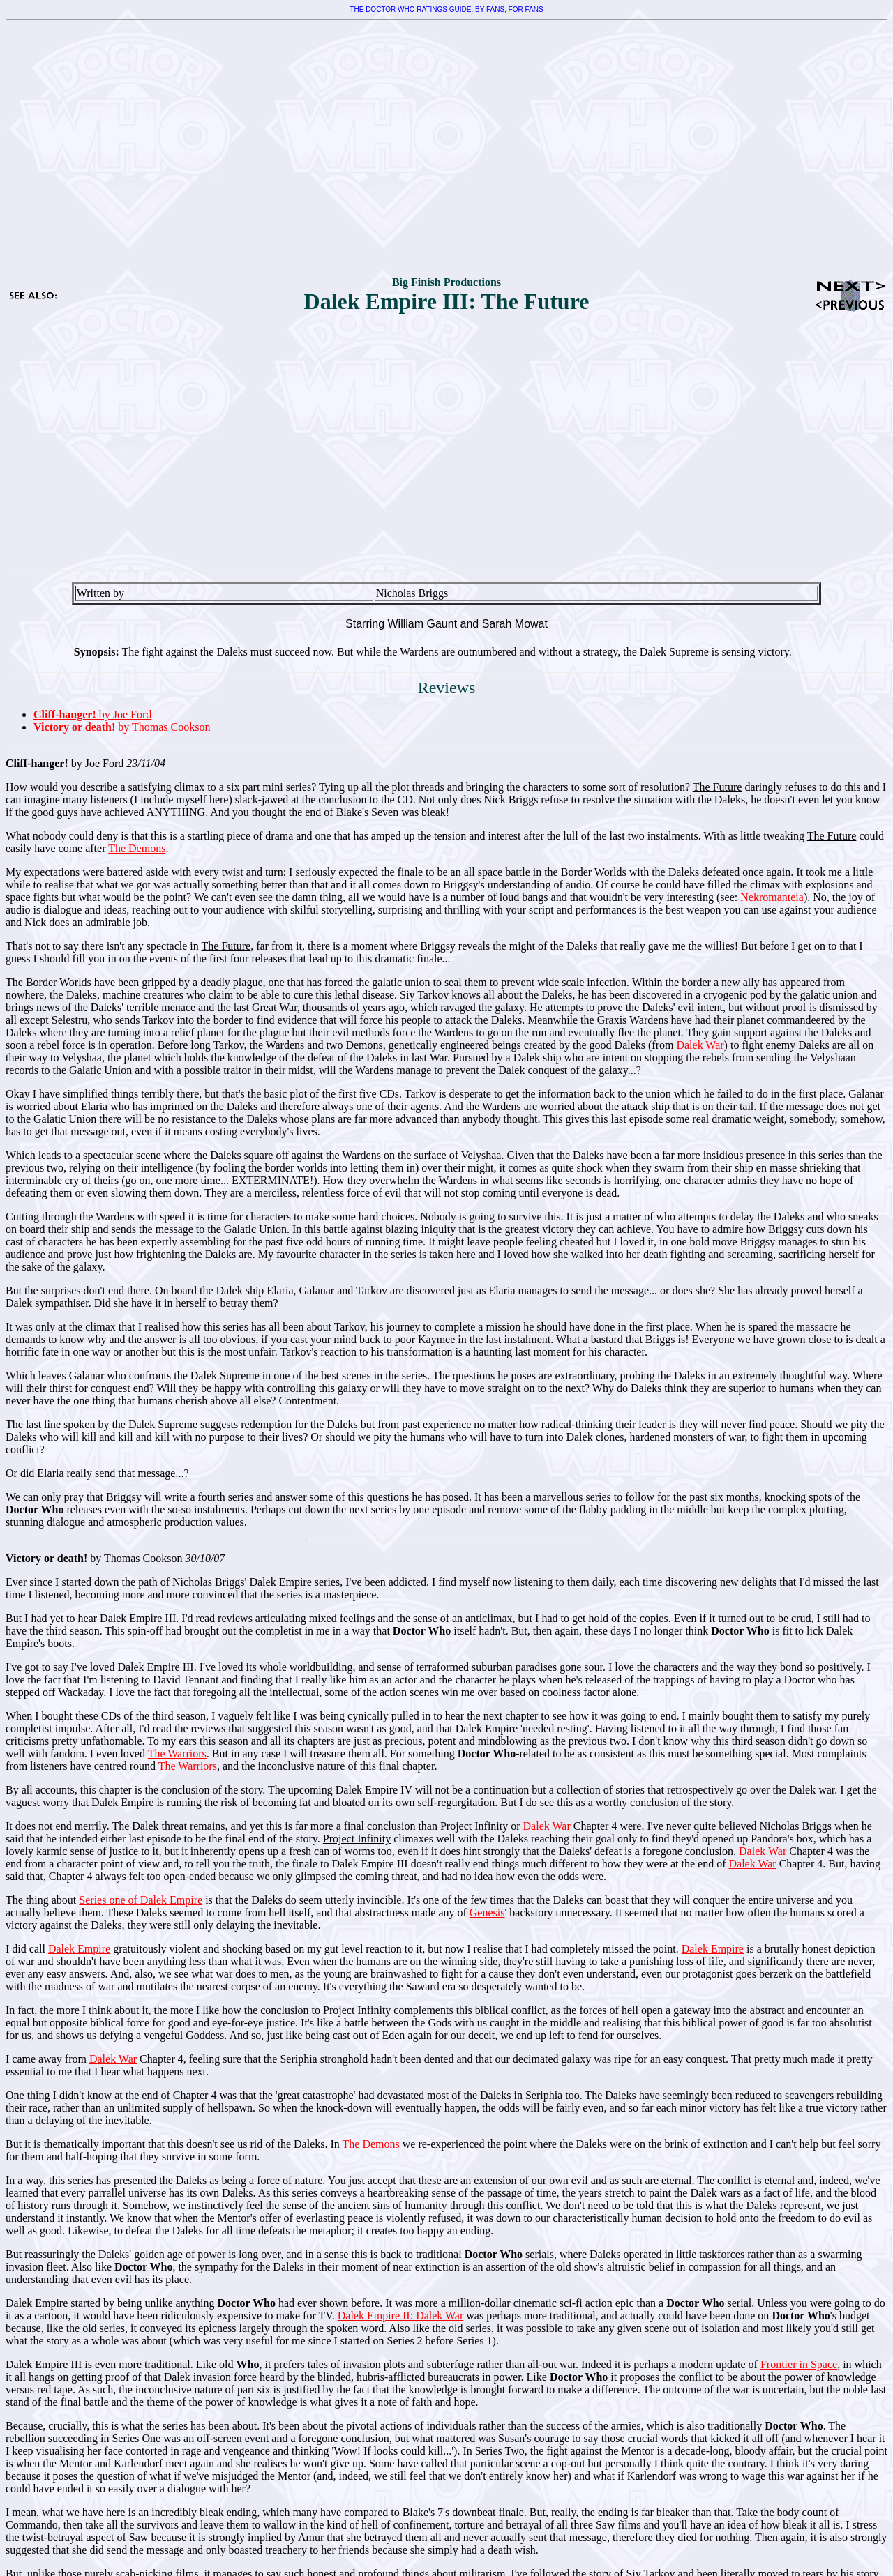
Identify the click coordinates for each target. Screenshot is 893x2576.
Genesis (487, 1912)
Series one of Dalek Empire (140, 1900)
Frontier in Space (798, 2364)
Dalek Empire (79, 1949)
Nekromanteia (772, 897)
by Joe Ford (92, 714)
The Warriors (177, 1753)
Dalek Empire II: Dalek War (401, 2315)
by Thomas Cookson (121, 727)
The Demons (136, 848)
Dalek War (699, 1045)
